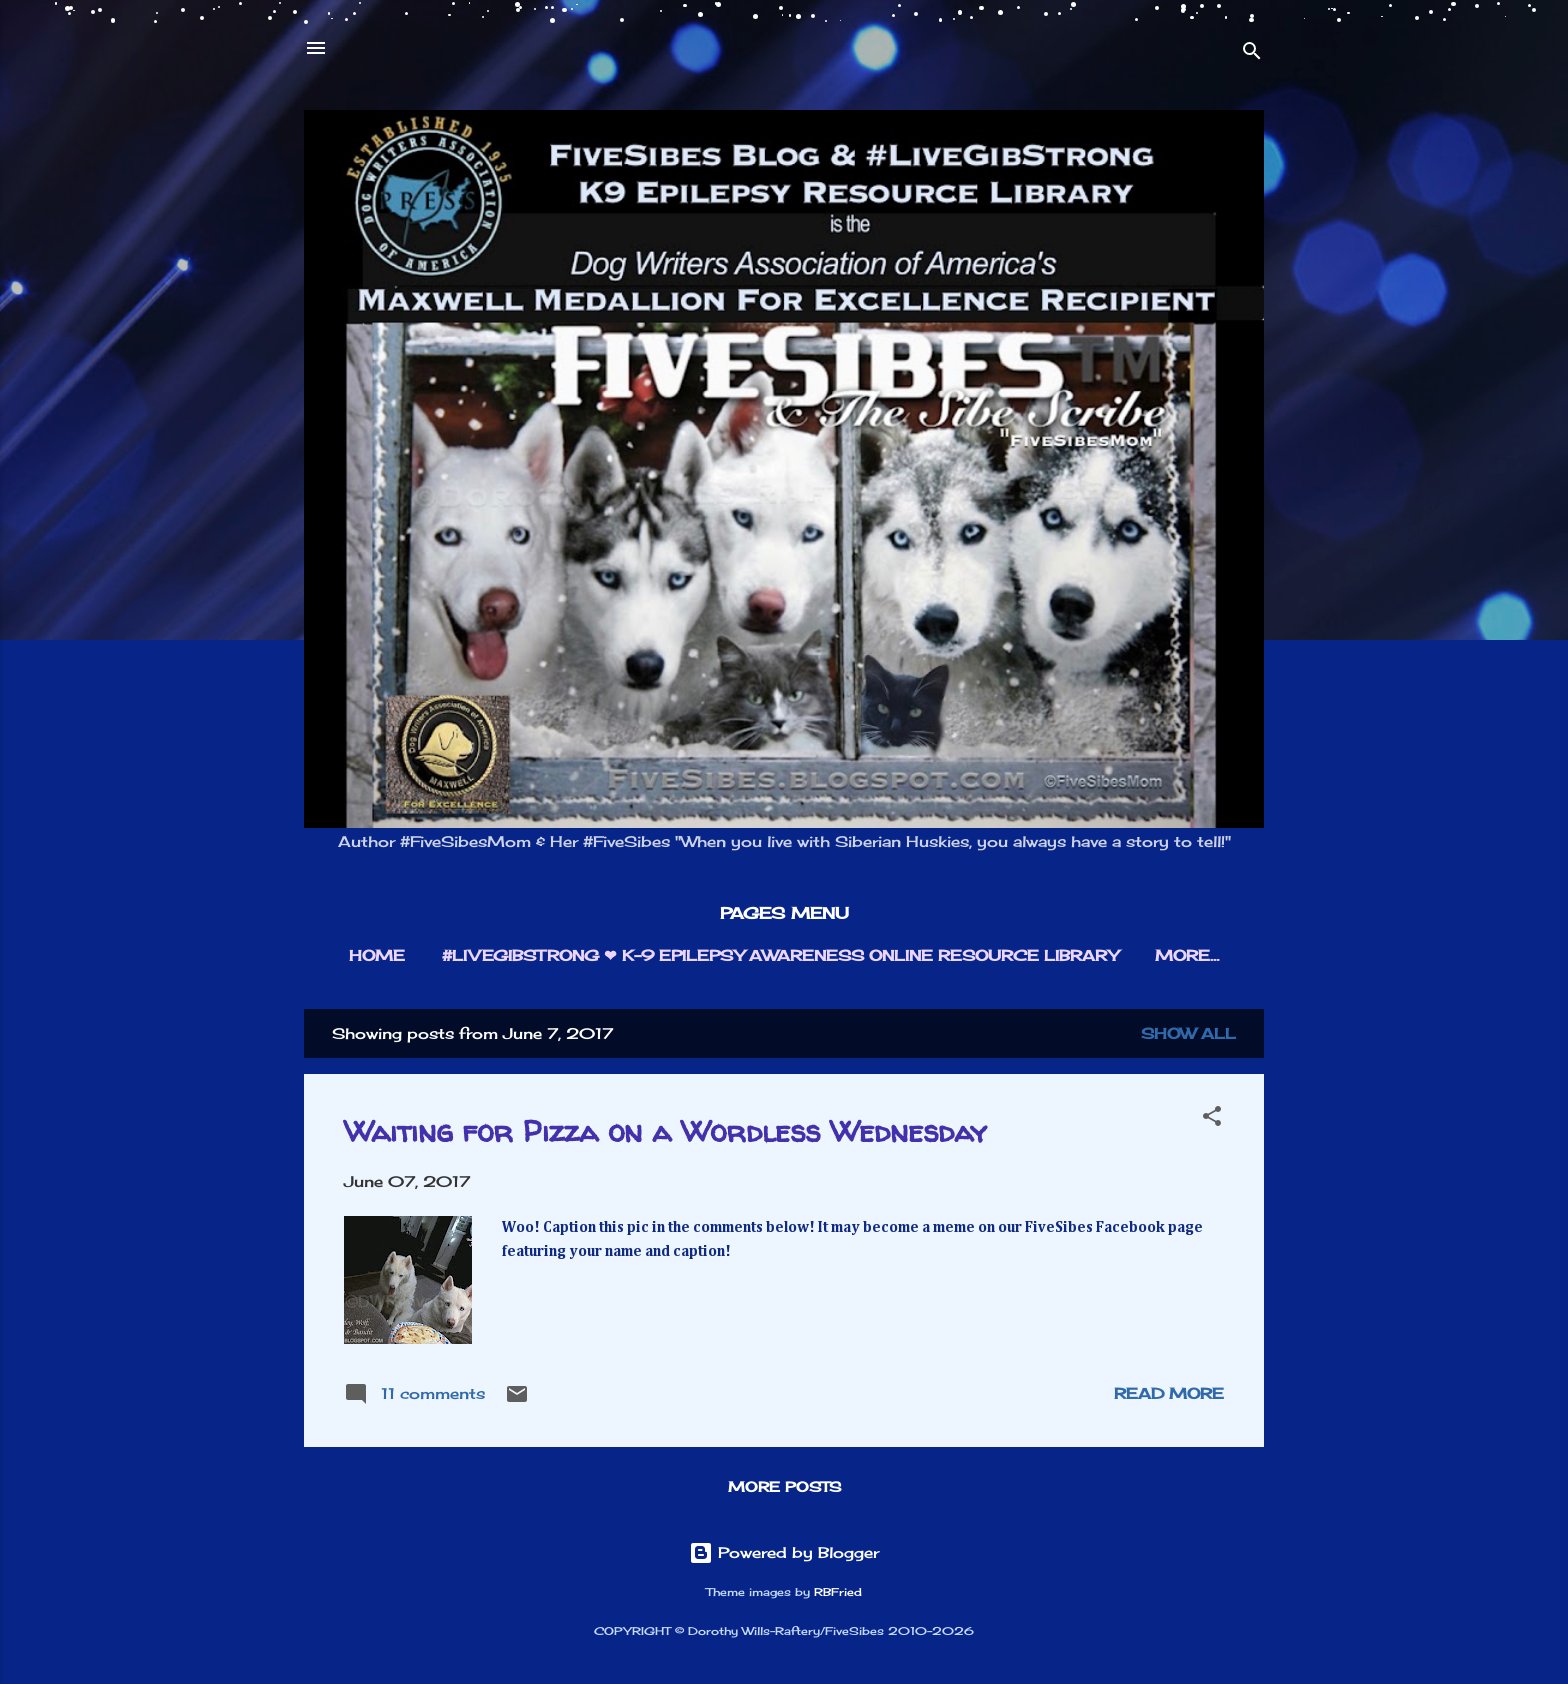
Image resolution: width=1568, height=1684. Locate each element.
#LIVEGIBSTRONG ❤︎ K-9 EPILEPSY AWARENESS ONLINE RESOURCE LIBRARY (780, 955)
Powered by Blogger (784, 1552)
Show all (1188, 1033)
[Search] (1252, 54)
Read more (1169, 1393)
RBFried (838, 1592)
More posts (784, 1486)
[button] (1212, 1119)
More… (1187, 955)
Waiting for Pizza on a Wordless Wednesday (665, 1130)
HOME (377, 955)
